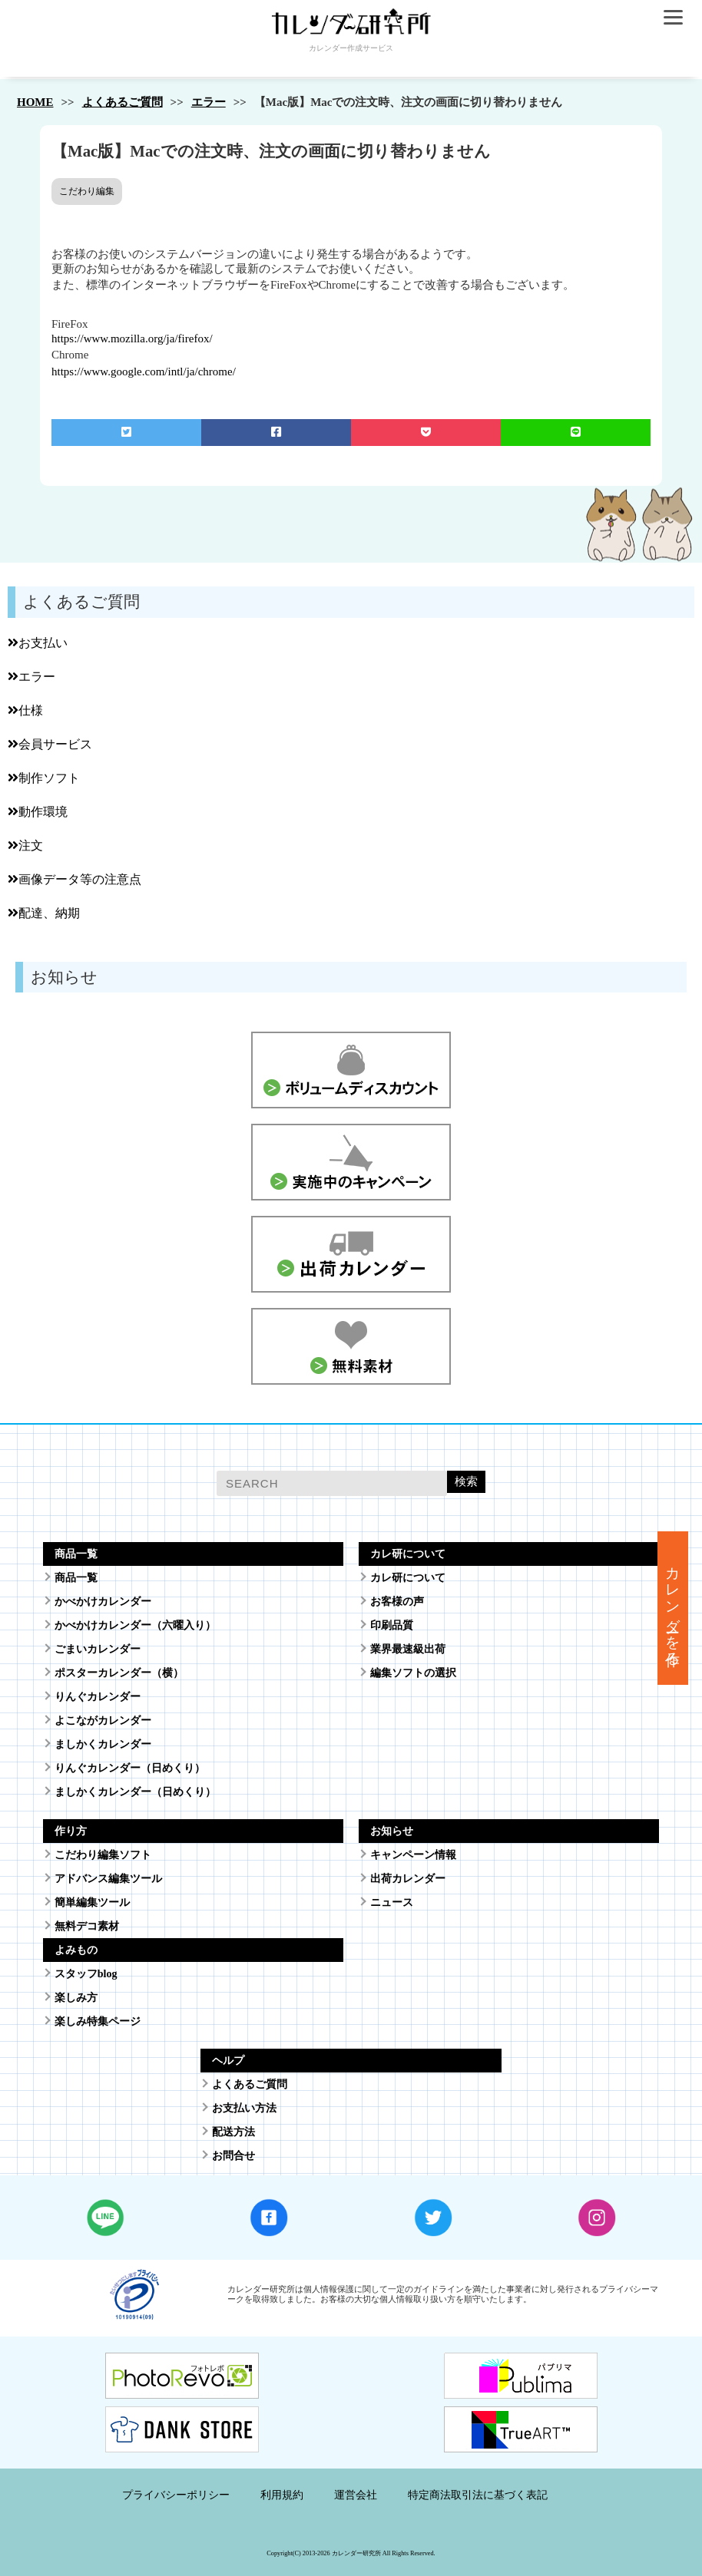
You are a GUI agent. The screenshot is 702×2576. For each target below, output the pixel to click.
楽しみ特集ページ (98, 2021)
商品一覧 (76, 1578)
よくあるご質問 (122, 102)
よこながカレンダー (103, 1720)
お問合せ (233, 2156)
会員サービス (50, 744)
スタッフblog (86, 1974)
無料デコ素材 (87, 1926)
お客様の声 (397, 1601)
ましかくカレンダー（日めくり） (135, 1792)
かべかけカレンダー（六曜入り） (135, 1625)
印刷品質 (391, 1625)
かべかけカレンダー (103, 1601)
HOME (35, 102)
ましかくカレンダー (103, 1744)
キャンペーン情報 (413, 1855)
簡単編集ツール (92, 1902)
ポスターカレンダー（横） (119, 1673)
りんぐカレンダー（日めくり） (130, 1768)
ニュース (391, 1902)
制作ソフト (44, 777)
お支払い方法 (244, 2108)
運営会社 (355, 2495)
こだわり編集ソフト (103, 1855)
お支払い (38, 642)
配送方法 (233, 2132)
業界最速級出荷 (407, 1649)
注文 (25, 845)
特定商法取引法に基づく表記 (478, 2495)
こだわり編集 (86, 191)
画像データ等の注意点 (74, 879)
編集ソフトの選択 (413, 1673)
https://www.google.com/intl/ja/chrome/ (143, 371)
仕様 (25, 710)
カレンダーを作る (673, 1608)
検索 (466, 1481)
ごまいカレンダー (98, 1649)
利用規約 (281, 2495)
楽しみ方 (76, 1997)
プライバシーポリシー (176, 2495)
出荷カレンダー (407, 1878)
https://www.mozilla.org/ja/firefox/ (132, 338)
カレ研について (407, 1578)
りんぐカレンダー (98, 1696)
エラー (208, 102)
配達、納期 (44, 913)
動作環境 (38, 811)
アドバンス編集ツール (108, 1878)
